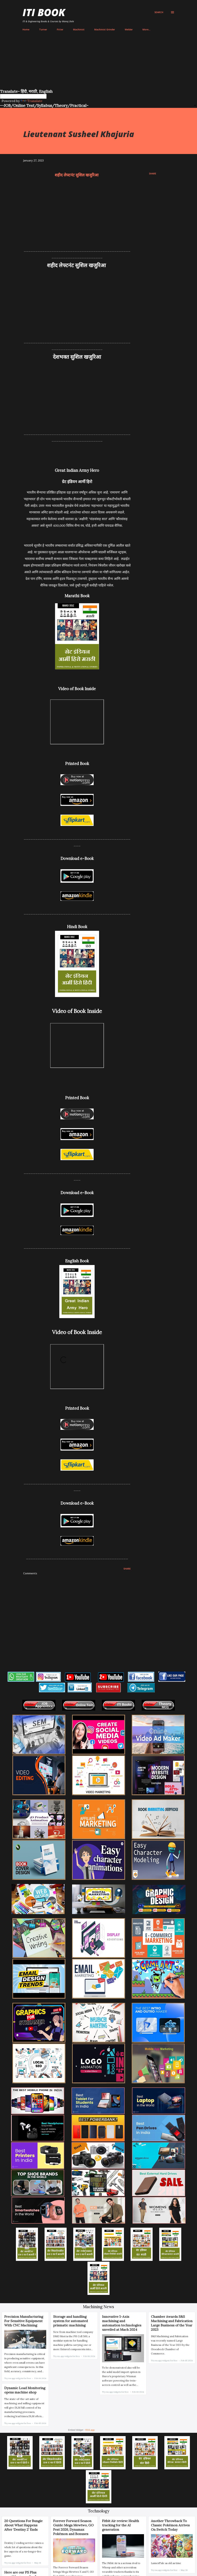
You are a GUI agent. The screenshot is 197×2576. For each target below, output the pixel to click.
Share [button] (152, 173)
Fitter (60, 29)
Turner (43, 29)
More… (146, 29)
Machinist (78, 29)
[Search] (158, 12)
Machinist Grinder (104, 29)
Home (26, 29)
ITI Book (44, 12)
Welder (129, 29)
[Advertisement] (98, 63)
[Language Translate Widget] (23, 96)
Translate (31, 101)
